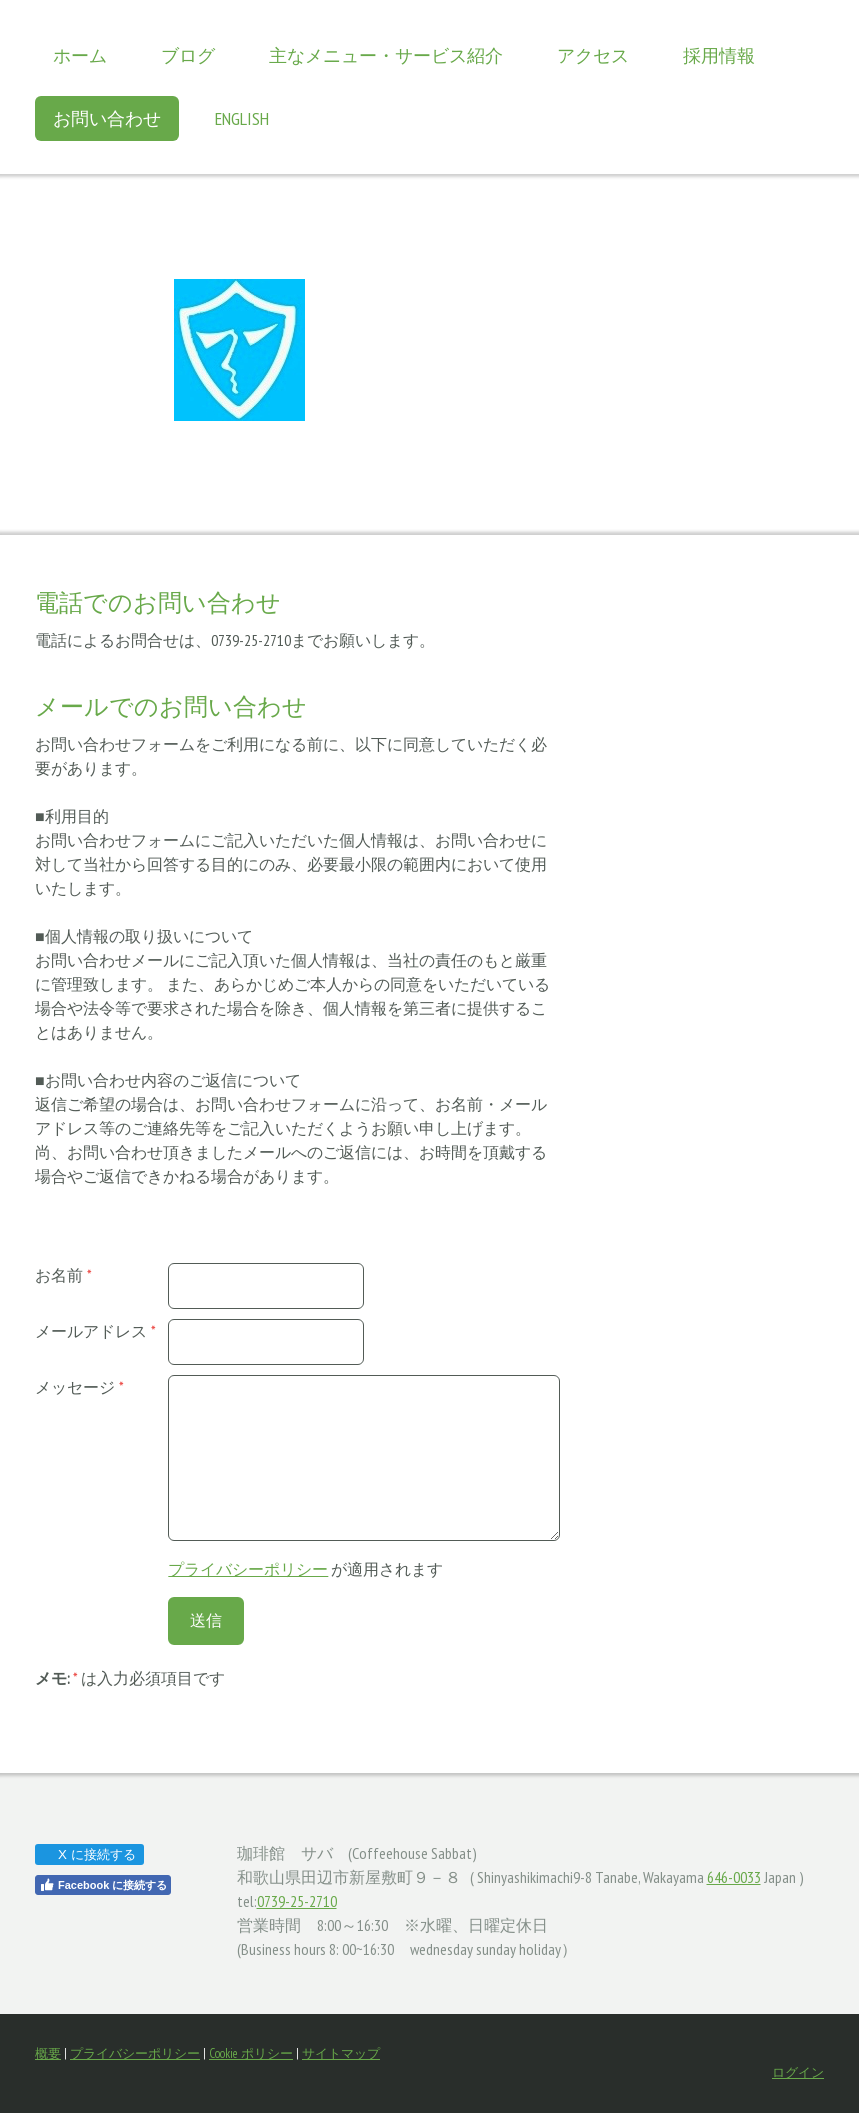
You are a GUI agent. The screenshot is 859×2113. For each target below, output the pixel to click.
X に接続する (88, 1854)
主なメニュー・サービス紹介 (386, 55)
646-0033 (734, 1877)
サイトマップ (341, 2053)
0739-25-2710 (297, 1901)
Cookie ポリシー (251, 2053)
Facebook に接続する (103, 1885)
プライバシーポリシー (248, 1569)
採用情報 (719, 55)
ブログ (188, 55)
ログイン (798, 2072)
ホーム (80, 55)
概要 (48, 2053)
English (242, 118)
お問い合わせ (107, 118)
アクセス (593, 55)
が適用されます (305, 1569)
